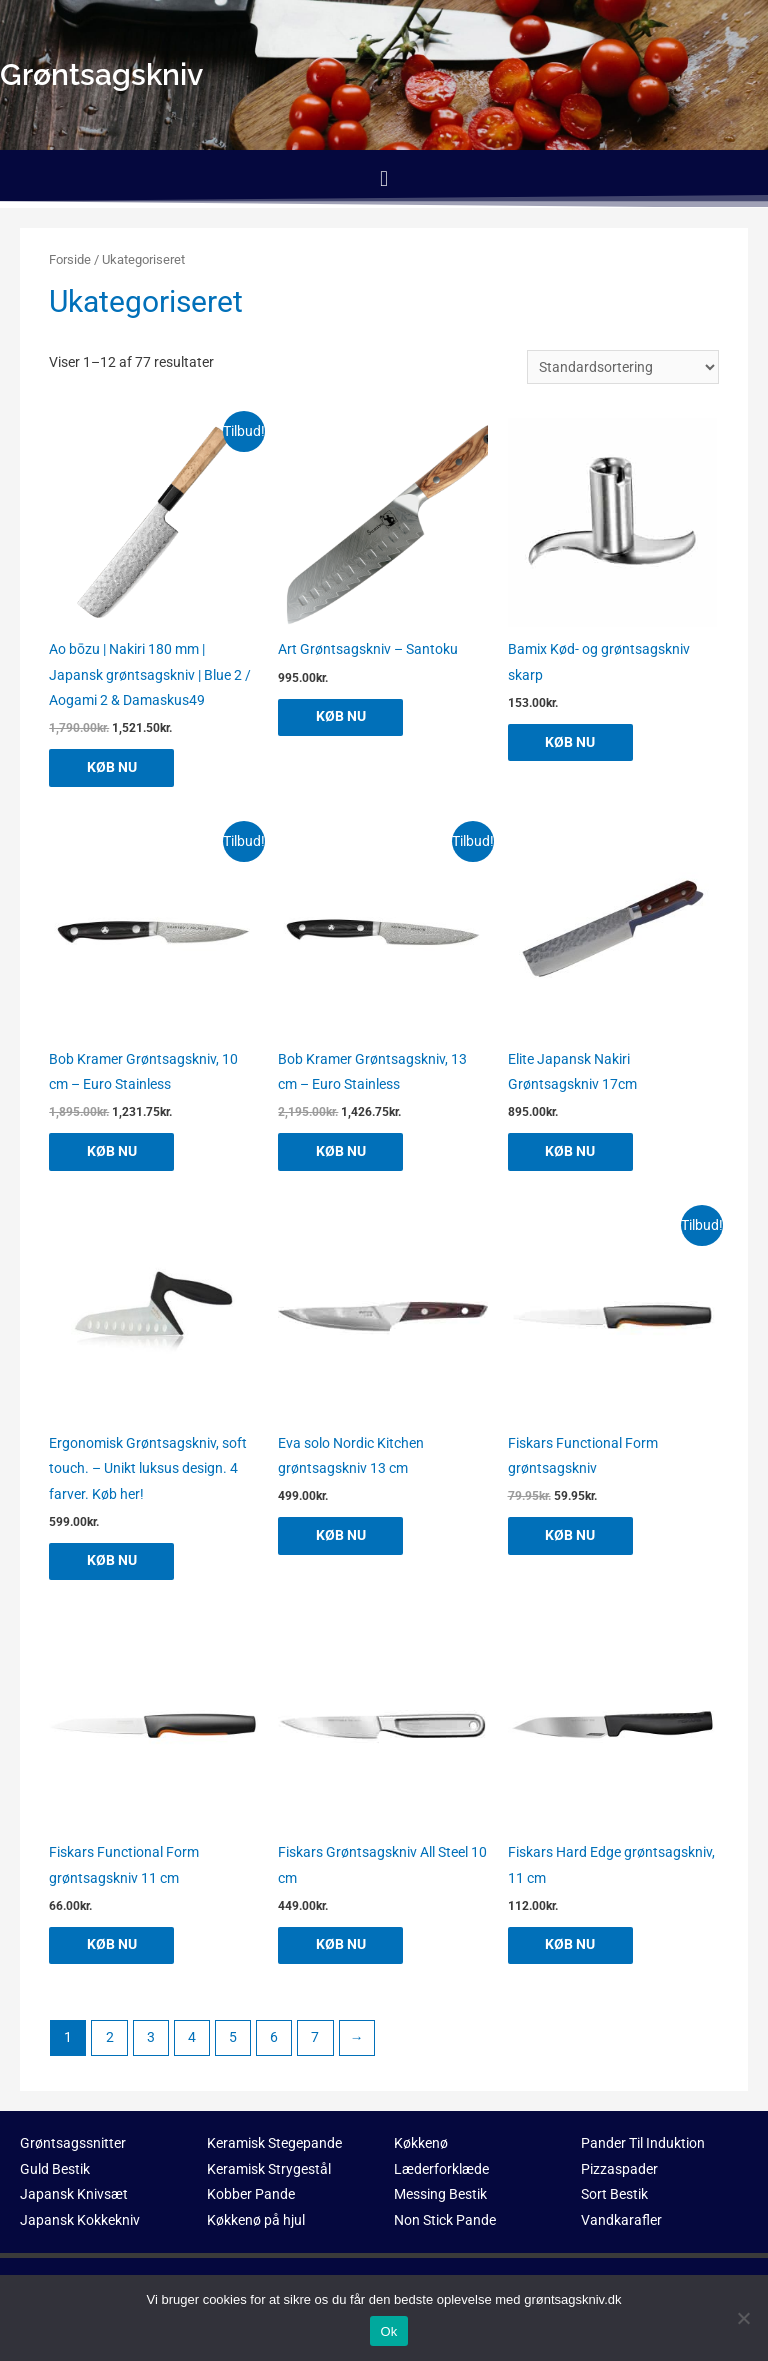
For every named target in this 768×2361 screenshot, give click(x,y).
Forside (70, 259)
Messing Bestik (440, 2196)
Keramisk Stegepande (274, 2145)
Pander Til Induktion (643, 2145)
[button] (383, 178)
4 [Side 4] (192, 2039)
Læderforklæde (441, 2171)
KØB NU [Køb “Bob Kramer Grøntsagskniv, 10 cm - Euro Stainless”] (114, 1152)
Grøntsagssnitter (73, 2145)
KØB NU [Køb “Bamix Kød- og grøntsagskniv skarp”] (573, 742)
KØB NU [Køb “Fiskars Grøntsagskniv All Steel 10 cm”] (343, 1946)
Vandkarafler (621, 2222)
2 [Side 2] (110, 2039)
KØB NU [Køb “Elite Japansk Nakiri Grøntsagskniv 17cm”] (573, 1152)
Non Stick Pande (445, 2222)
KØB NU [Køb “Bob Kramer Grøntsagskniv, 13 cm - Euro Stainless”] (343, 1152)
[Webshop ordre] (623, 367)
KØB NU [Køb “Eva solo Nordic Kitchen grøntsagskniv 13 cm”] (343, 1536)
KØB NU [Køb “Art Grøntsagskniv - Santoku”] (343, 717)
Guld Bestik (55, 2171)
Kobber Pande (251, 2196)
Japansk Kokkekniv (80, 2222)
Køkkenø (421, 2145)
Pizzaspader (619, 2171)
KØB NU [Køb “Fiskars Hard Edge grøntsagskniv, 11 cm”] (573, 1946)
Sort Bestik (614, 2196)
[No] (743, 2318)
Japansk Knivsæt (74, 2196)
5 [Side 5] (233, 2039)
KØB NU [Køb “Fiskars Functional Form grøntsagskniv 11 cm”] (114, 1946)
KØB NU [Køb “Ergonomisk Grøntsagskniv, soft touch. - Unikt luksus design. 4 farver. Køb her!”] (114, 1562)
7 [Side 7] (315, 2039)
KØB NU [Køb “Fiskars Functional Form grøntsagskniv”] (573, 1536)
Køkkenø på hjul (256, 2222)
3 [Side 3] (151, 2039)
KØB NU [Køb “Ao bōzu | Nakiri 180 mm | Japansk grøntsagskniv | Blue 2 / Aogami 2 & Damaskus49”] (114, 767)
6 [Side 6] (274, 2039)
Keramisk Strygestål (269, 2171)
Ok (388, 2331)
